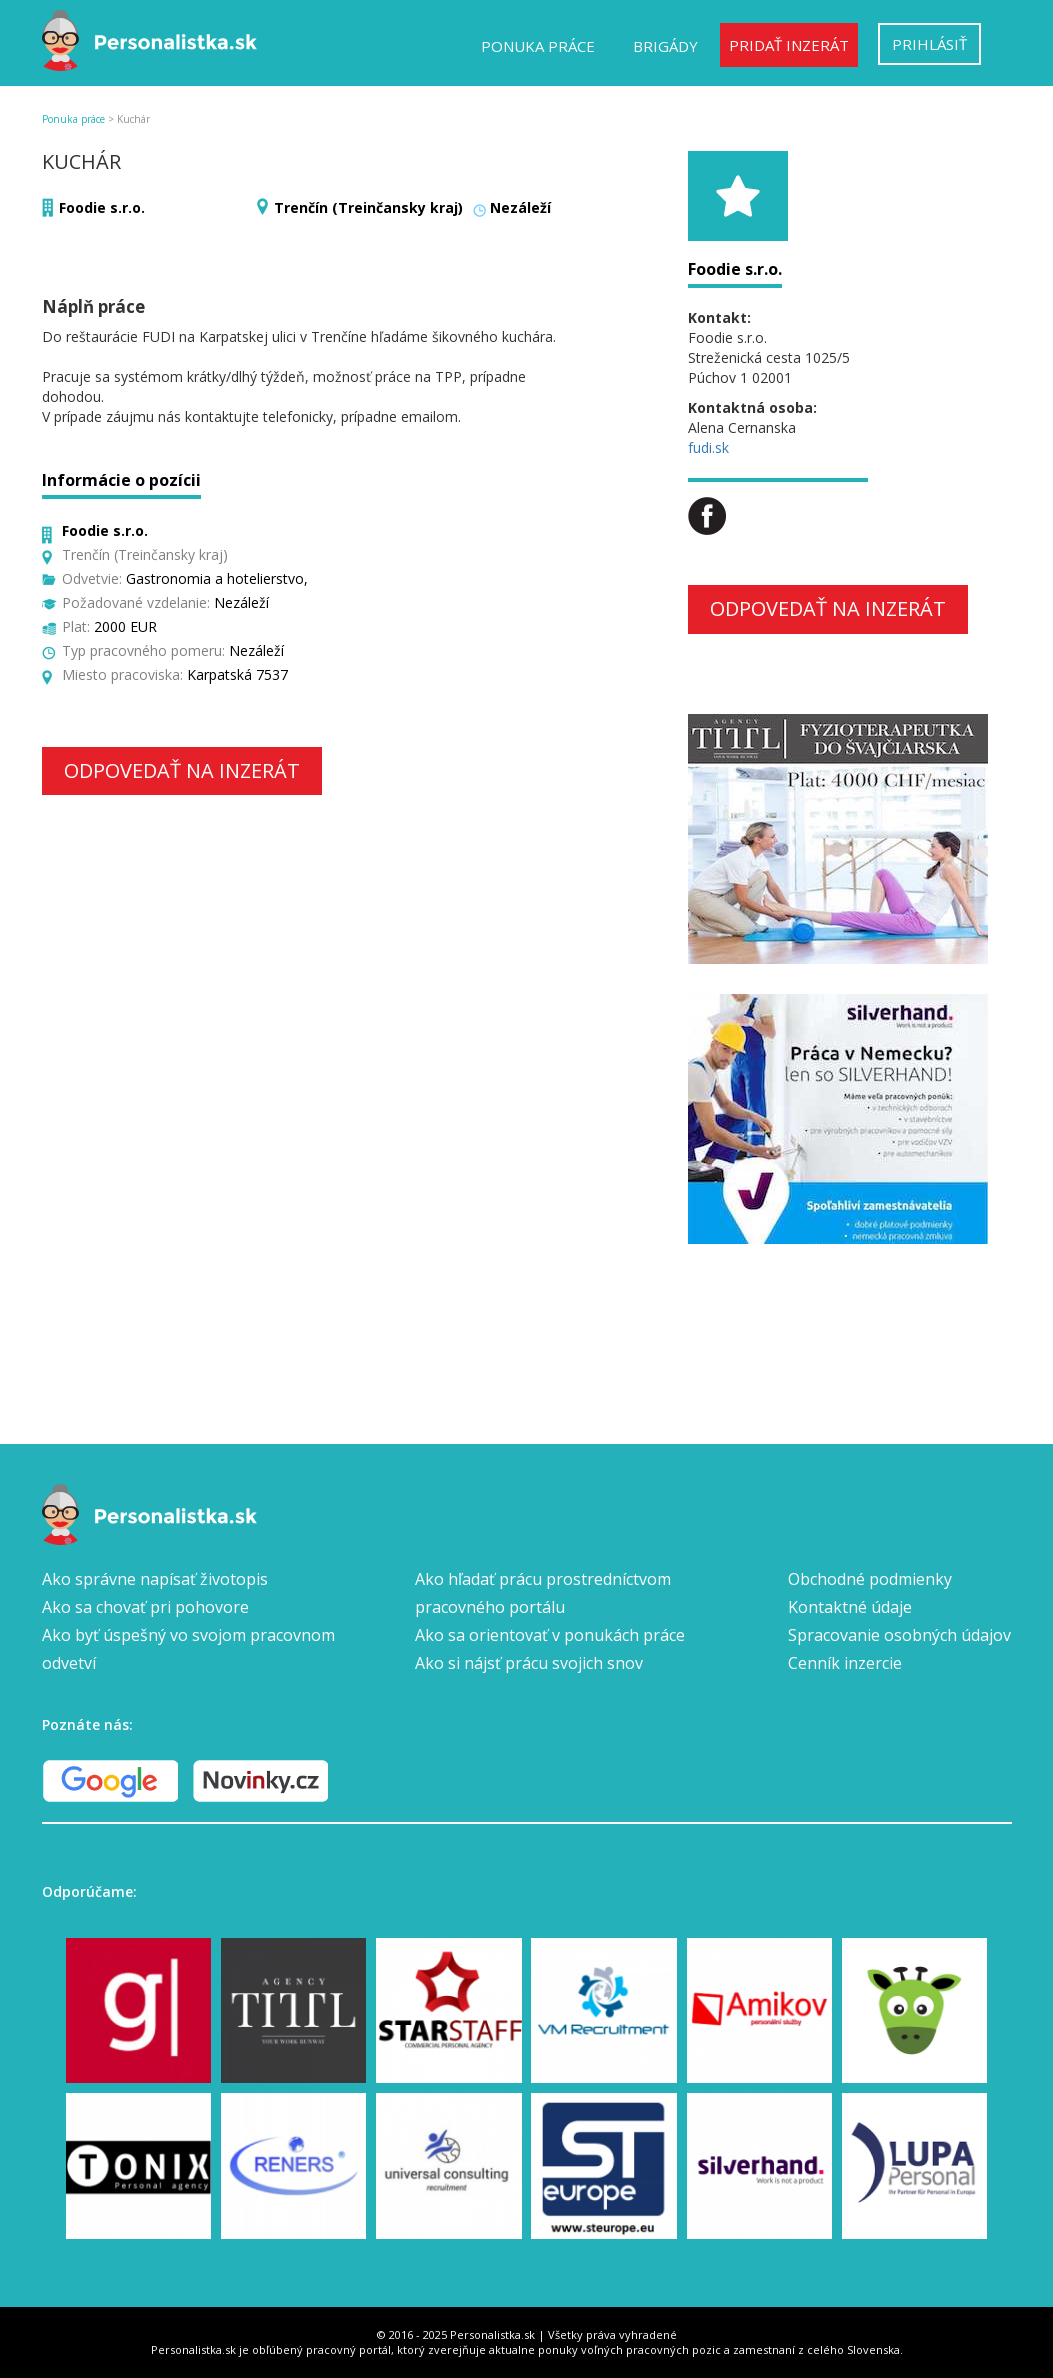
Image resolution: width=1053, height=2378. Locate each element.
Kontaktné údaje (850, 1607)
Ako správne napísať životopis (155, 1579)
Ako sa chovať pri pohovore (145, 1607)
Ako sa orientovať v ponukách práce (550, 1635)
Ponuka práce (538, 46)
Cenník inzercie (845, 1663)
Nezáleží (520, 207)
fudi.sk (708, 447)
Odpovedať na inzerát (182, 770)
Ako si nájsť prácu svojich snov (529, 1663)
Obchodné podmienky (870, 1579)
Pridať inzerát (789, 45)
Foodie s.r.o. (102, 207)
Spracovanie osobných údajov (899, 1635)
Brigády (665, 46)
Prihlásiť (929, 44)
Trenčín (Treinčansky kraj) (368, 207)
